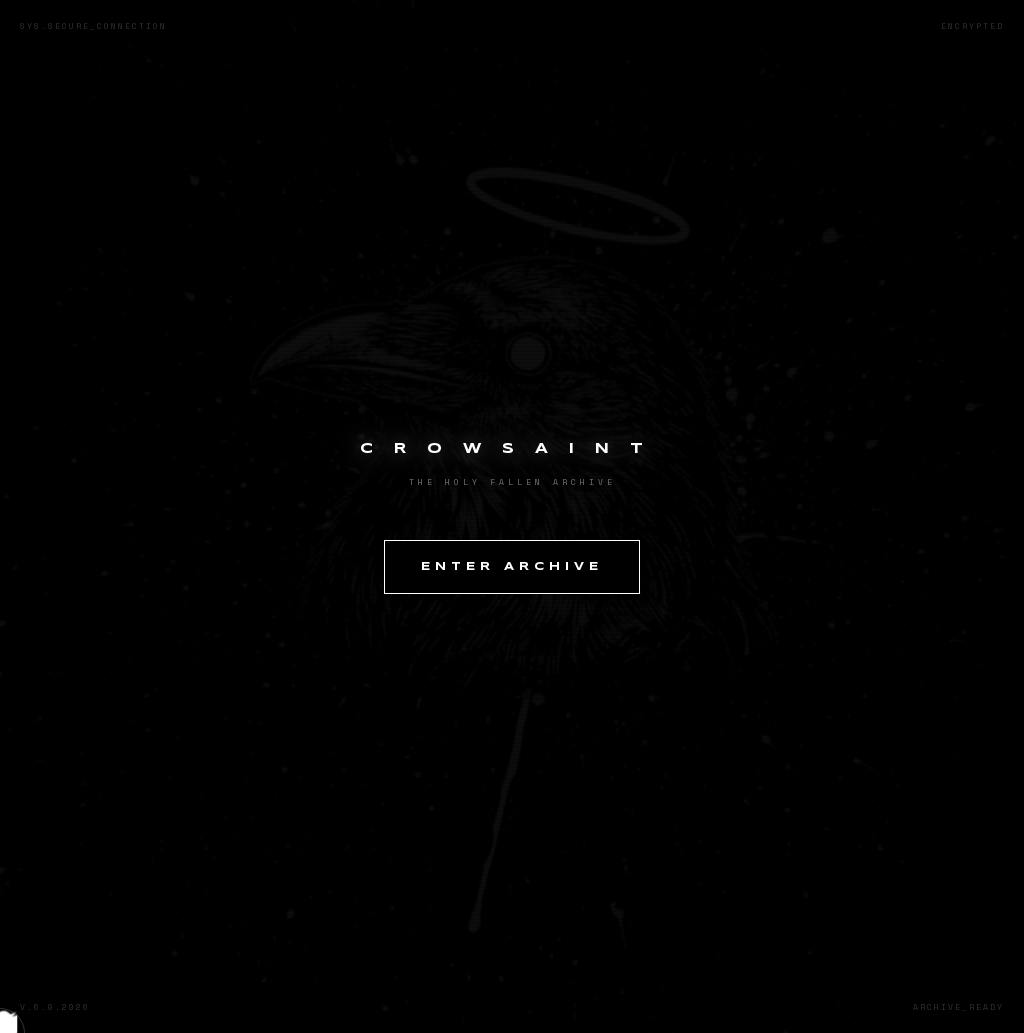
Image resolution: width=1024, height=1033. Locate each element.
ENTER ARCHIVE (512, 567)
